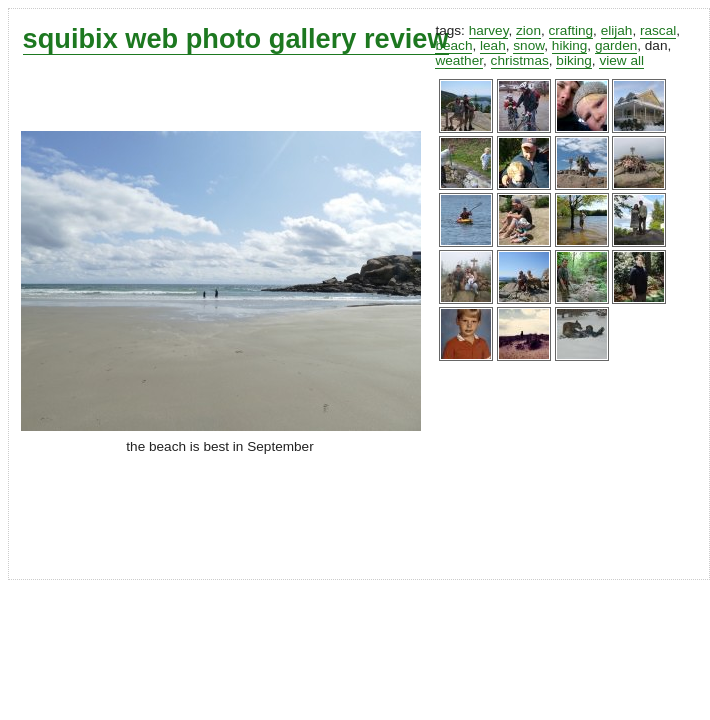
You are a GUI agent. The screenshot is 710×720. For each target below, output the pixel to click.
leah (493, 45)
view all (621, 60)
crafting (571, 30)
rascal (658, 30)
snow (528, 45)
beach (453, 45)
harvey (489, 30)
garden (616, 45)
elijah (617, 30)
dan (656, 45)
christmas (520, 60)
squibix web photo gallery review (236, 38)
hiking (570, 45)
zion (528, 30)
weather (459, 60)
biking (574, 60)
